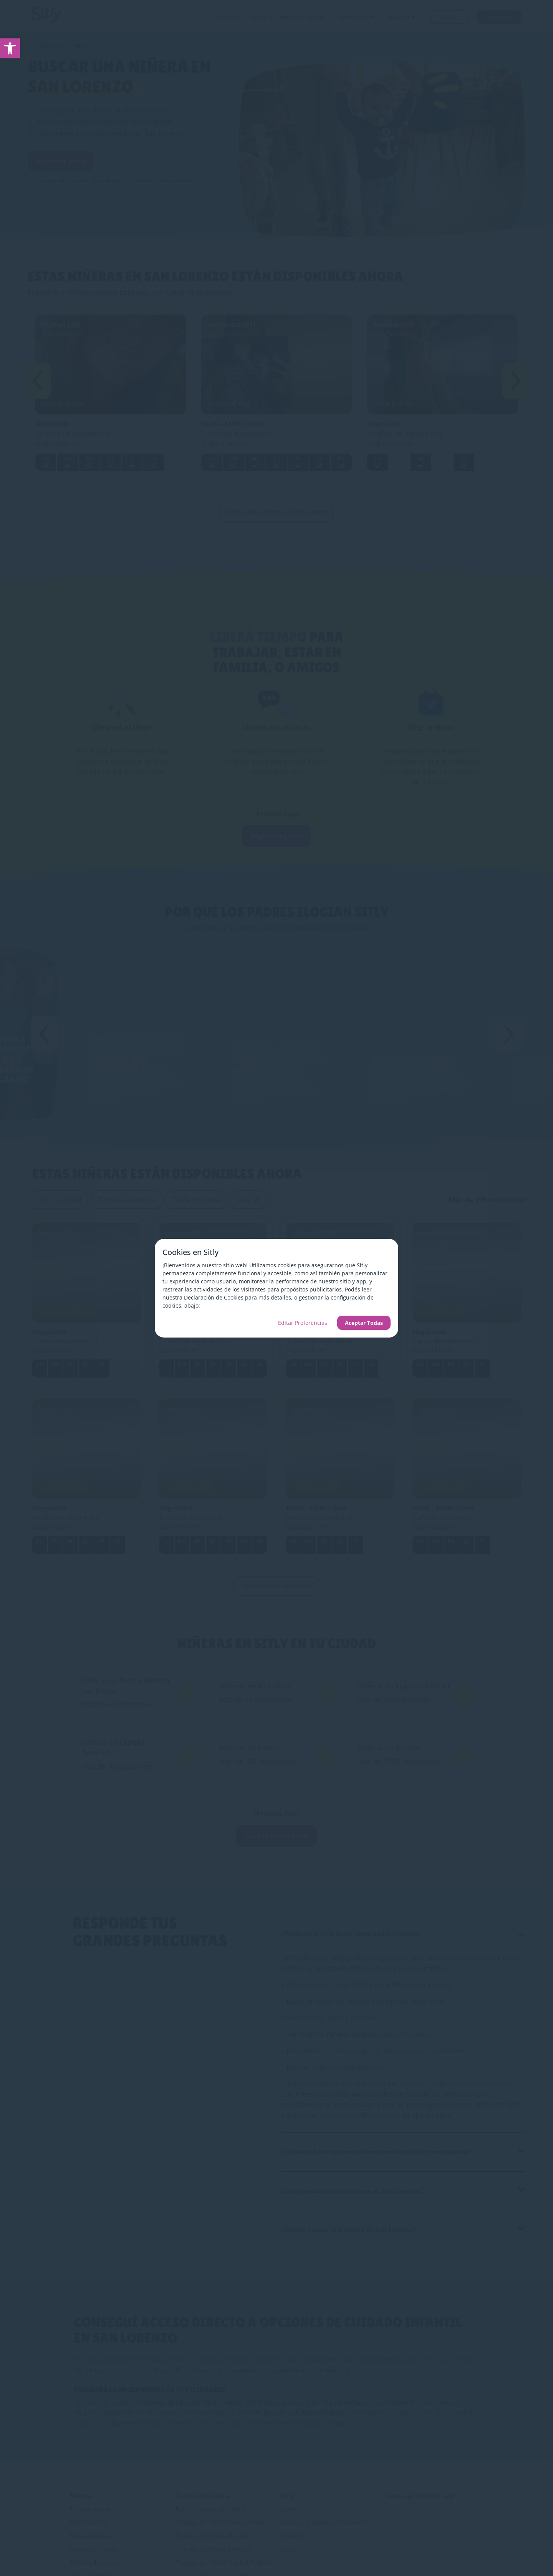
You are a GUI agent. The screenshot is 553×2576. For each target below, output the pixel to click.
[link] (10, 48)
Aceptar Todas (364, 1322)
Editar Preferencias (302, 1322)
